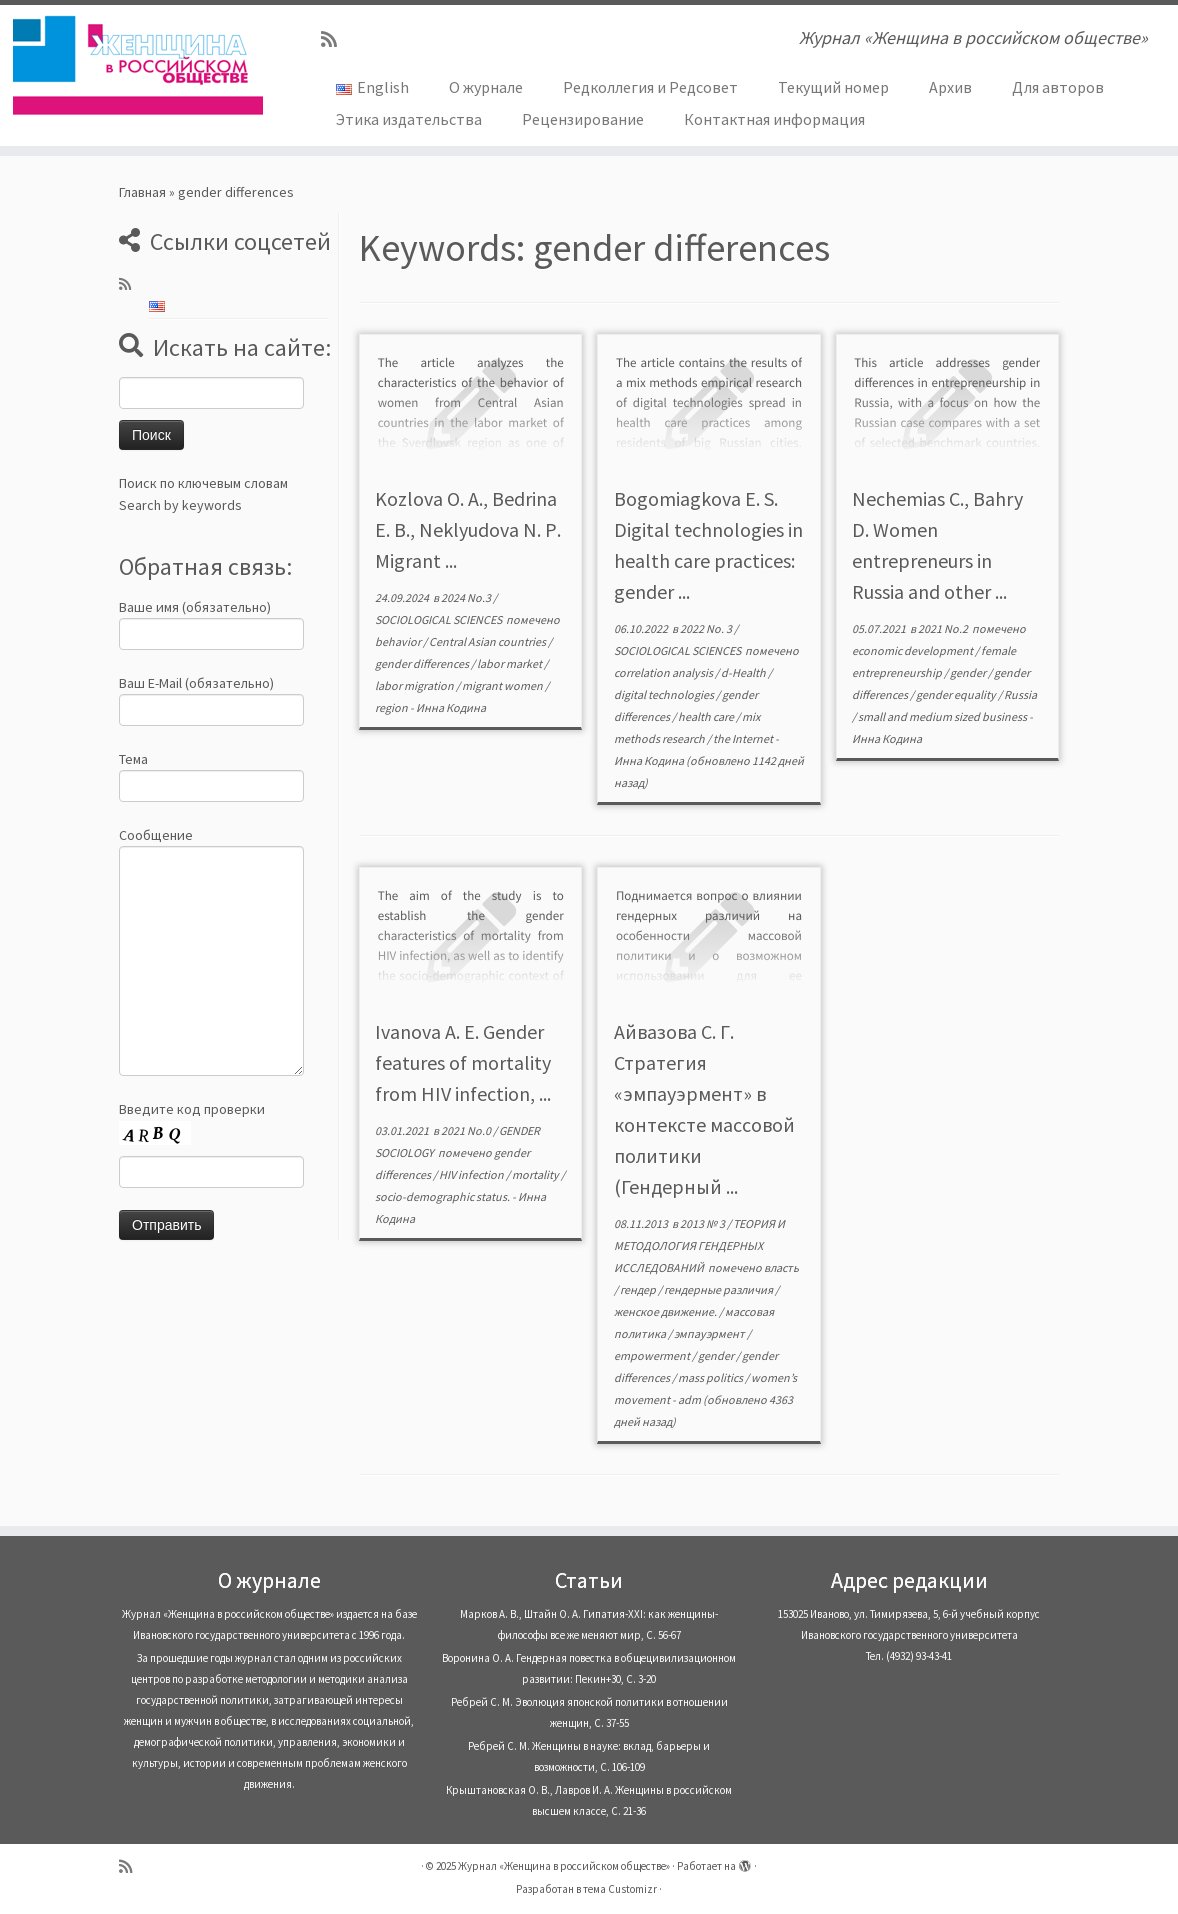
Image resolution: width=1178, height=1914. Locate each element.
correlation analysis (664, 672)
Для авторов (1058, 87)
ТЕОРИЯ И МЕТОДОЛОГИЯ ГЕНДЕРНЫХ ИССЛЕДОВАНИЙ (699, 1245)
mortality (536, 1174)
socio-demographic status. (443, 1196)
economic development (913, 650)
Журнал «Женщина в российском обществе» (564, 1866)
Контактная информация (774, 119)
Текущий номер (833, 87)
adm (689, 1399)
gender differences (423, 663)
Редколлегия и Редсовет (650, 87)
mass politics (711, 1377)
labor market (510, 663)
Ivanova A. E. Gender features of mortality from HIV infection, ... (463, 1062)
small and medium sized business (943, 716)
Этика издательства (409, 119)
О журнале (486, 87)
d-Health (744, 672)
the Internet (744, 738)
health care (707, 716)
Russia (1020, 694)
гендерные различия (719, 1289)
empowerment (653, 1355)
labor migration (415, 685)
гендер (639, 1289)
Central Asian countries (488, 641)
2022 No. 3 (707, 628)
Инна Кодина (451, 707)
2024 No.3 (467, 597)
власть (781, 1267)
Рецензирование (583, 119)
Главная (142, 192)
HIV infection (472, 1174)
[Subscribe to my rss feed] (335, 39)
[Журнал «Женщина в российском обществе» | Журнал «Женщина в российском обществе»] (138, 65)
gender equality (957, 694)
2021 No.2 (944, 628)
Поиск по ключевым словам (203, 483)
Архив (950, 87)
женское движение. (666, 1311)
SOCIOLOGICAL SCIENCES (439, 619)
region (392, 707)
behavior (399, 641)
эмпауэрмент (710, 1333)
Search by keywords (180, 505)
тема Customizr (620, 1889)
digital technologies (665, 694)
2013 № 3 (703, 1223)
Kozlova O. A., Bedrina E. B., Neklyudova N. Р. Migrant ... (468, 529)
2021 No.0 (467, 1130)
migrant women (503, 685)
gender (969, 672)
